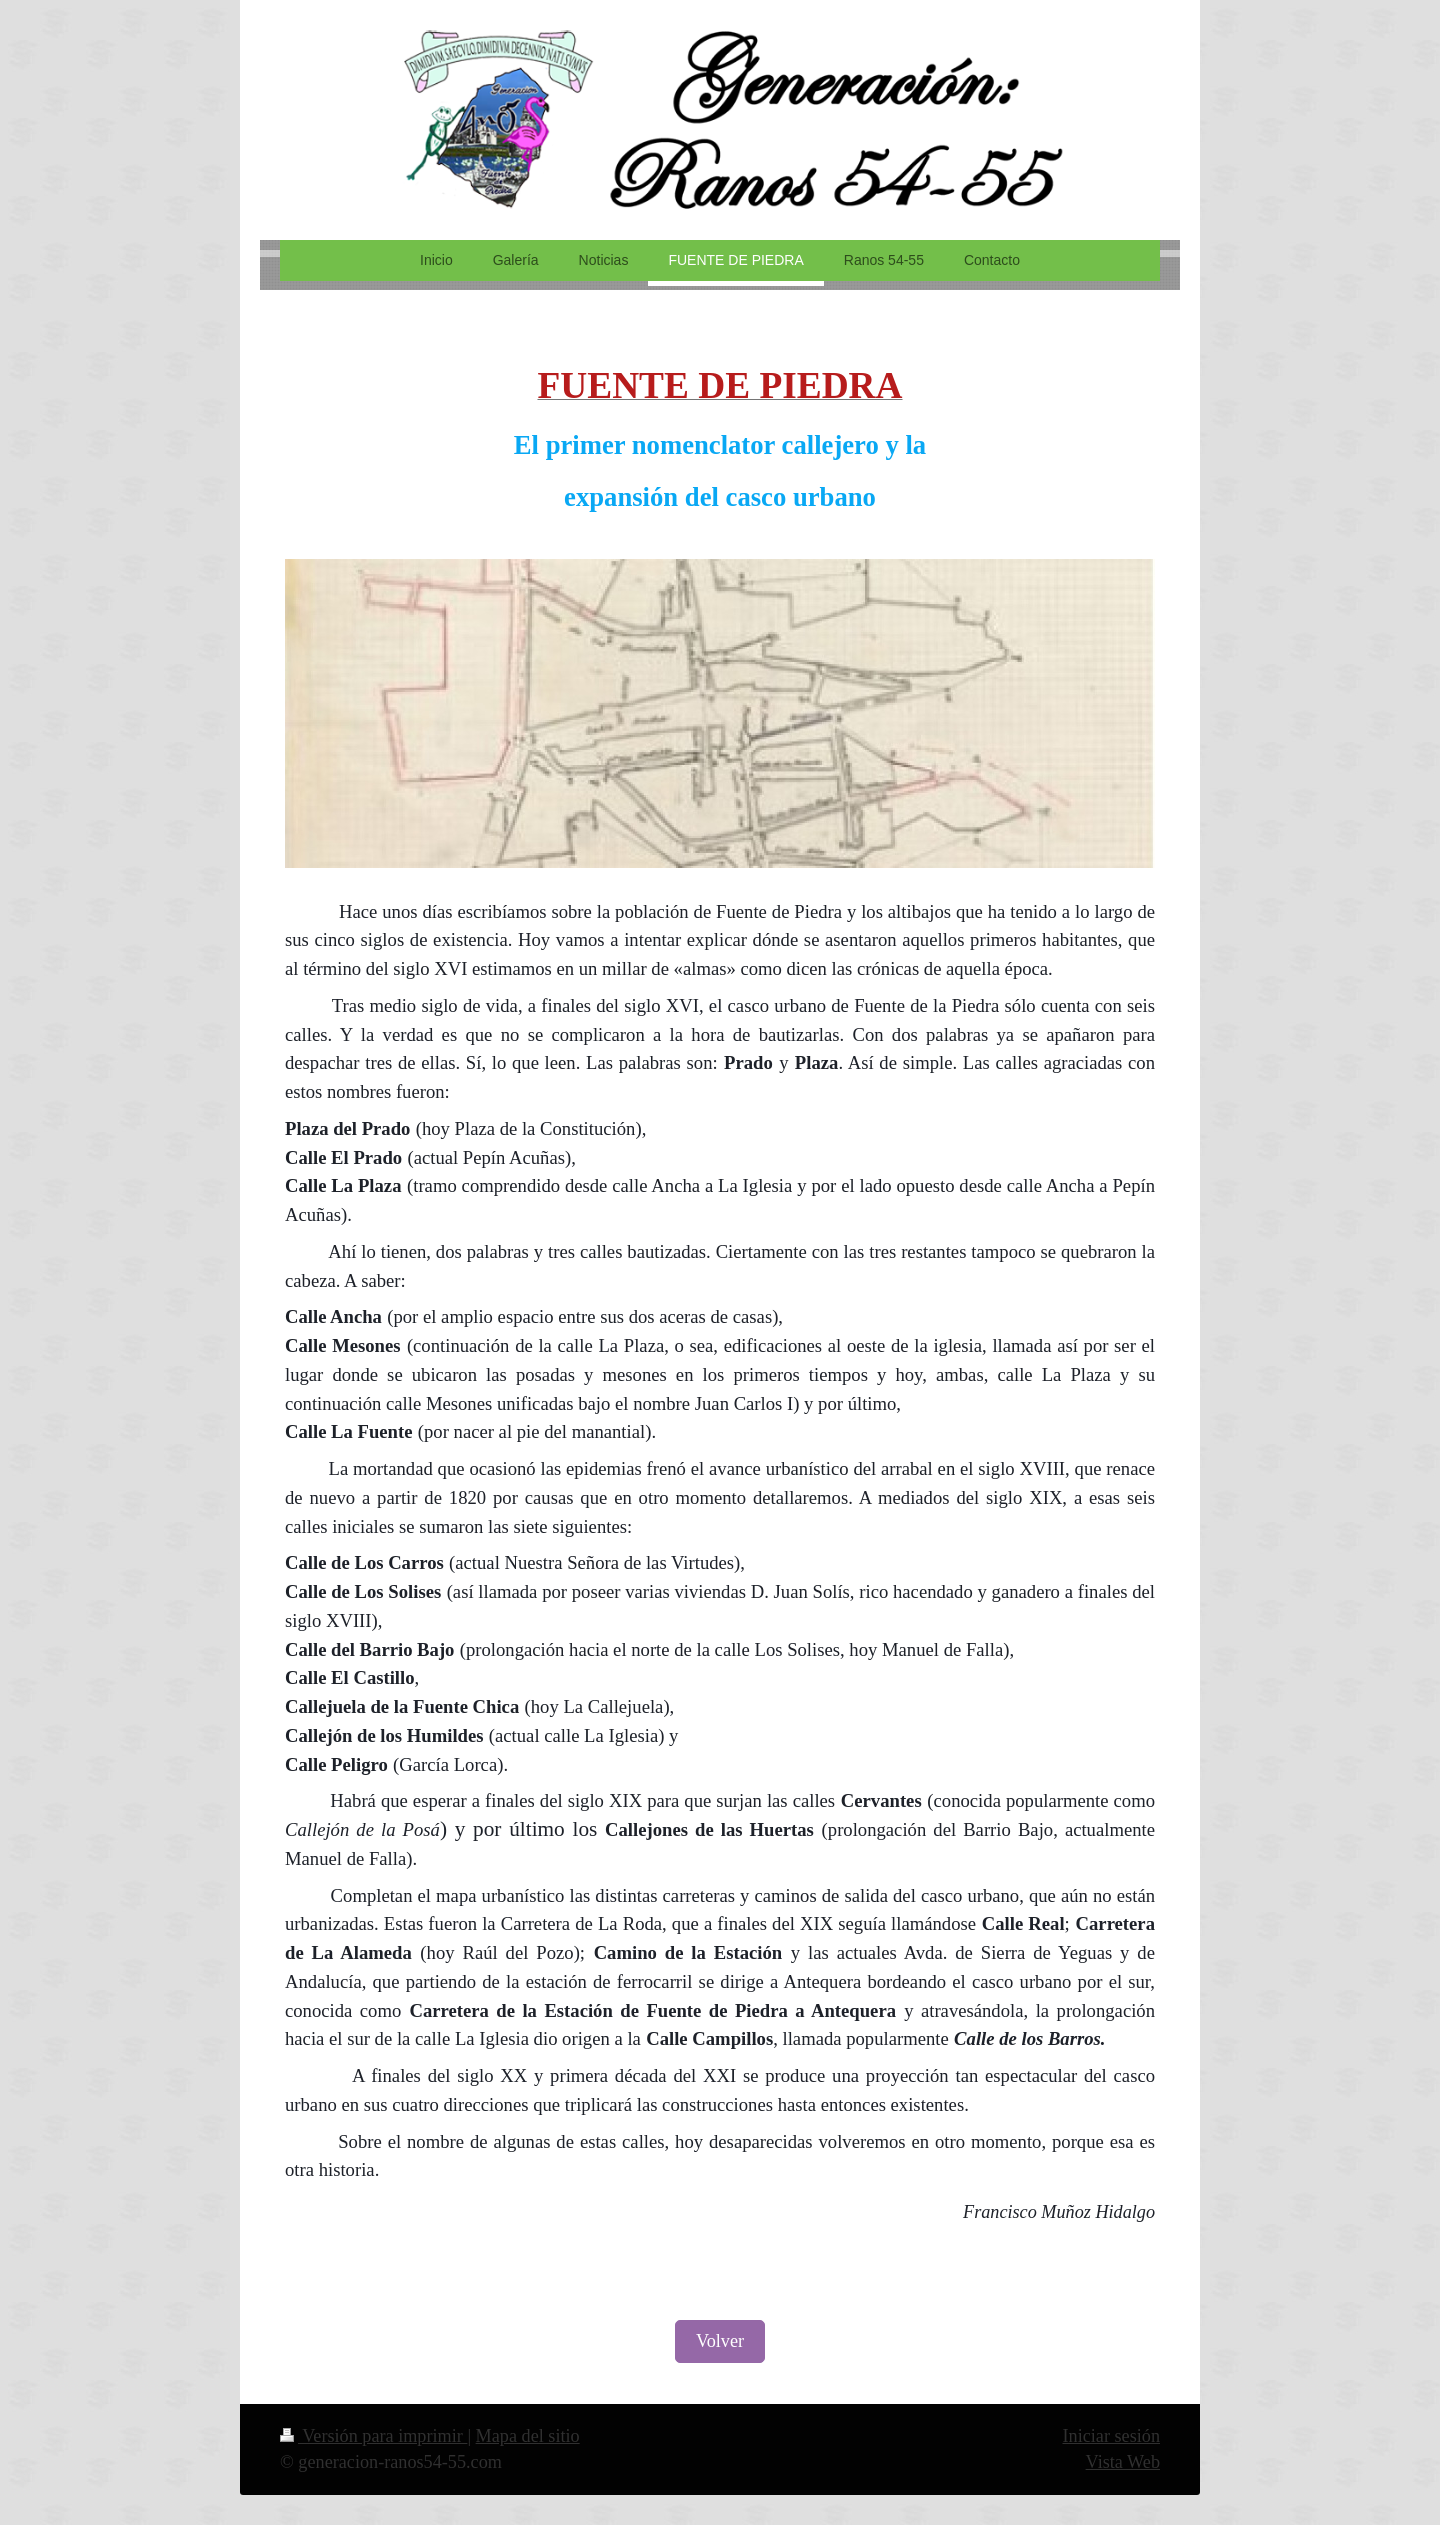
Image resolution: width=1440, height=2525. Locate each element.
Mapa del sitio (528, 2436)
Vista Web (1123, 2462)
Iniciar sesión (1111, 2436)
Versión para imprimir (373, 2436)
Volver (720, 2341)
